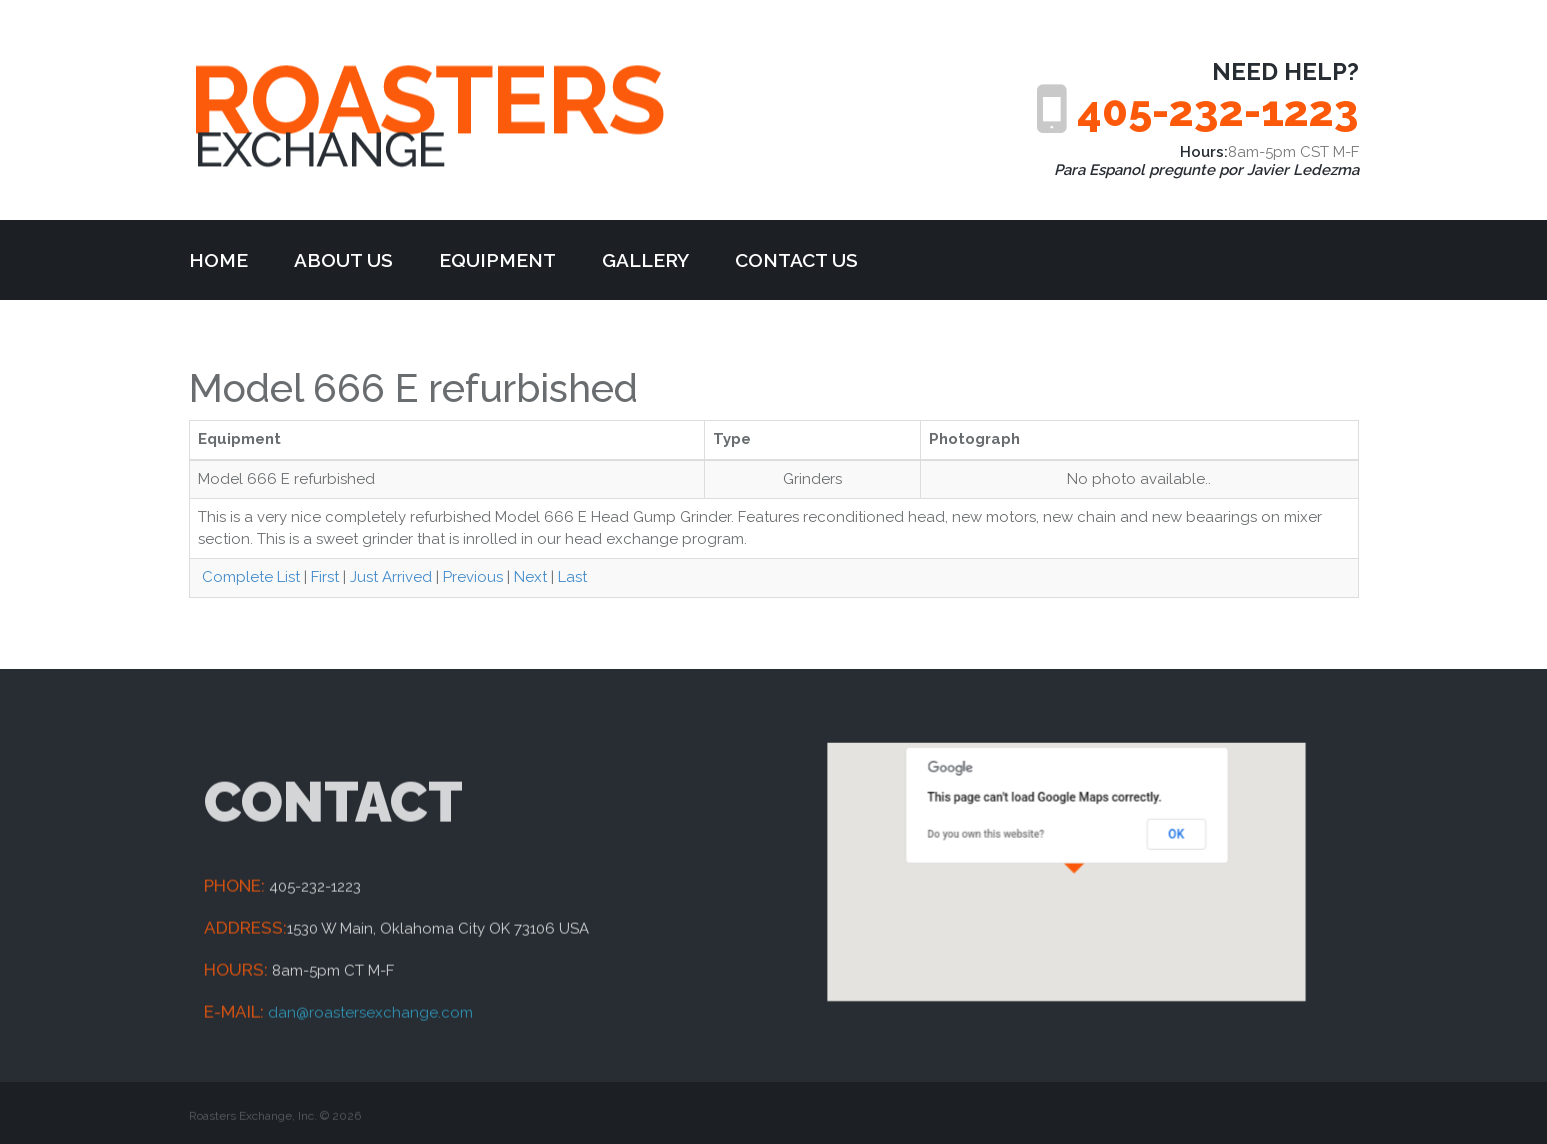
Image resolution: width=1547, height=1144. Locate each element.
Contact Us (796, 260)
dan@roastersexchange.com (370, 1080)
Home (218, 260)
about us (343, 260)
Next (530, 577)
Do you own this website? (1002, 842)
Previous (473, 577)
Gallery (645, 260)
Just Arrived (391, 577)
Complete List (249, 577)
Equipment (497, 260)
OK (1152, 841)
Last (572, 577)
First (325, 577)
